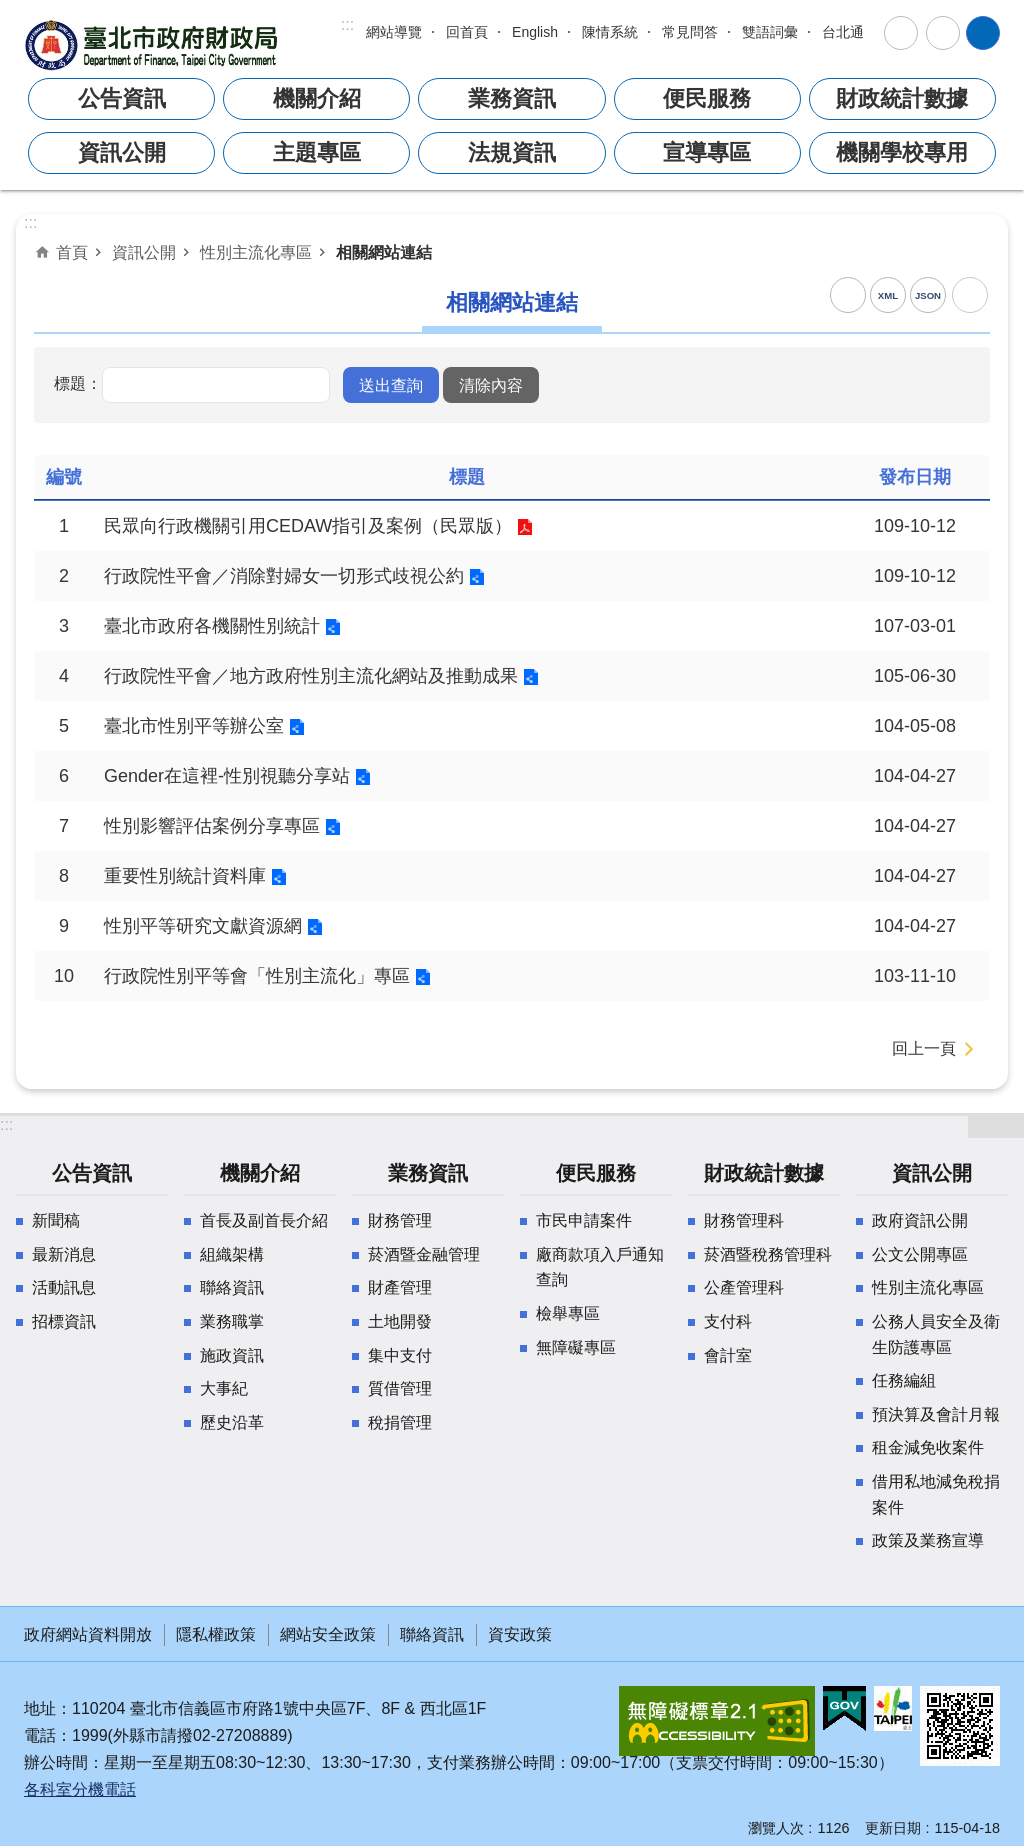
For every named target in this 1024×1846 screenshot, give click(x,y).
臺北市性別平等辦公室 (194, 726)
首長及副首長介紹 (264, 1220)
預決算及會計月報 (936, 1414)
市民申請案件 (584, 1220)
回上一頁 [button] (924, 1048)
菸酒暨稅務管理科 (768, 1254)
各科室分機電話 (80, 1789)
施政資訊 (232, 1355)
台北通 (843, 32)
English (535, 32)
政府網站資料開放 (88, 1634)
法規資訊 (512, 152)
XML (888, 295)
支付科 (728, 1321)
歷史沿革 (232, 1422)
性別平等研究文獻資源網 (203, 926)
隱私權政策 (216, 1634)
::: (347, 24)
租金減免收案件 (928, 1447)
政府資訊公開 (920, 1220)
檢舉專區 (568, 1313)
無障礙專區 (576, 1347)
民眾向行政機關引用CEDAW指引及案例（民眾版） (308, 526)
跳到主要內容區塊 (10, 10)
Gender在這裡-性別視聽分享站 (227, 776)
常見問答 (690, 32)
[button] (391, 385)
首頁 (72, 252)
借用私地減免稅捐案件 (936, 1494)
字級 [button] (901, 33)
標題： (78, 383)
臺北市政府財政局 (154, 44)
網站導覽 (394, 32)
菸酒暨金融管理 (424, 1254)
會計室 (728, 1355)
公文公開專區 (920, 1254)
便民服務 (707, 98)
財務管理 (400, 1220)
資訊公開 (122, 152)
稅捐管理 (400, 1422)
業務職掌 (232, 1321)
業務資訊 (512, 98)
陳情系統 (610, 32)
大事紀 (224, 1388)
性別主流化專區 (256, 252)
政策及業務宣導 (928, 1540)
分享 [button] (943, 33)
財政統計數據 (902, 98)
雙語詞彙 (770, 32)
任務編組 (904, 1380)
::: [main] (30, 222)
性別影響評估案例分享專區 (212, 826)
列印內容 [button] (970, 295)
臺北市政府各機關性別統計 (212, 626)
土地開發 (400, 1321)
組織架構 (232, 1254)
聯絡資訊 (232, 1287)
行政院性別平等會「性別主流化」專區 (257, 976)
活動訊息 (64, 1287)
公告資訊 (122, 98)
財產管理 (400, 1287)
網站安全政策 (328, 1634)
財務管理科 (744, 1220)
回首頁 (467, 32)
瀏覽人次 (776, 1828)
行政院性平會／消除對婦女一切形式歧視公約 (284, 576)
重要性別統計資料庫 (185, 876)
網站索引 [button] (983, 33)
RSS (848, 295)
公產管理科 (744, 1287)
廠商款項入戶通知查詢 (600, 1267)
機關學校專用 (902, 152)
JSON (928, 295)
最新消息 (64, 1254)
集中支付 (400, 1355)
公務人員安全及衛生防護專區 (936, 1334)
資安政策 (520, 1634)
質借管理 (400, 1388)
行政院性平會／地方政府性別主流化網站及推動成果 (311, 676)
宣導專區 (707, 152)
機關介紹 (317, 98)
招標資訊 (64, 1321)
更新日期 (893, 1828)
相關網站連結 (384, 252)
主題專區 (317, 152)
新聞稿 (56, 1220)
